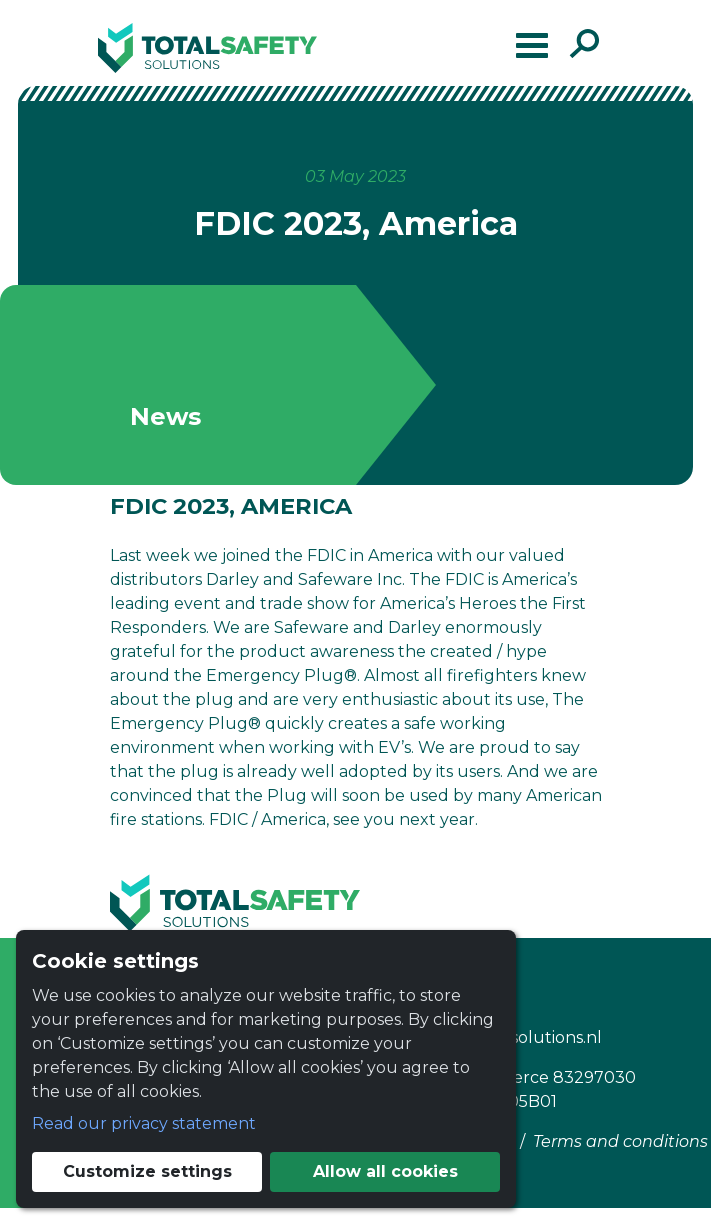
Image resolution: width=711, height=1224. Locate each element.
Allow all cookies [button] (385, 1171)
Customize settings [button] (147, 1171)
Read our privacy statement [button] (144, 1123)
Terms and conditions (620, 1141)
